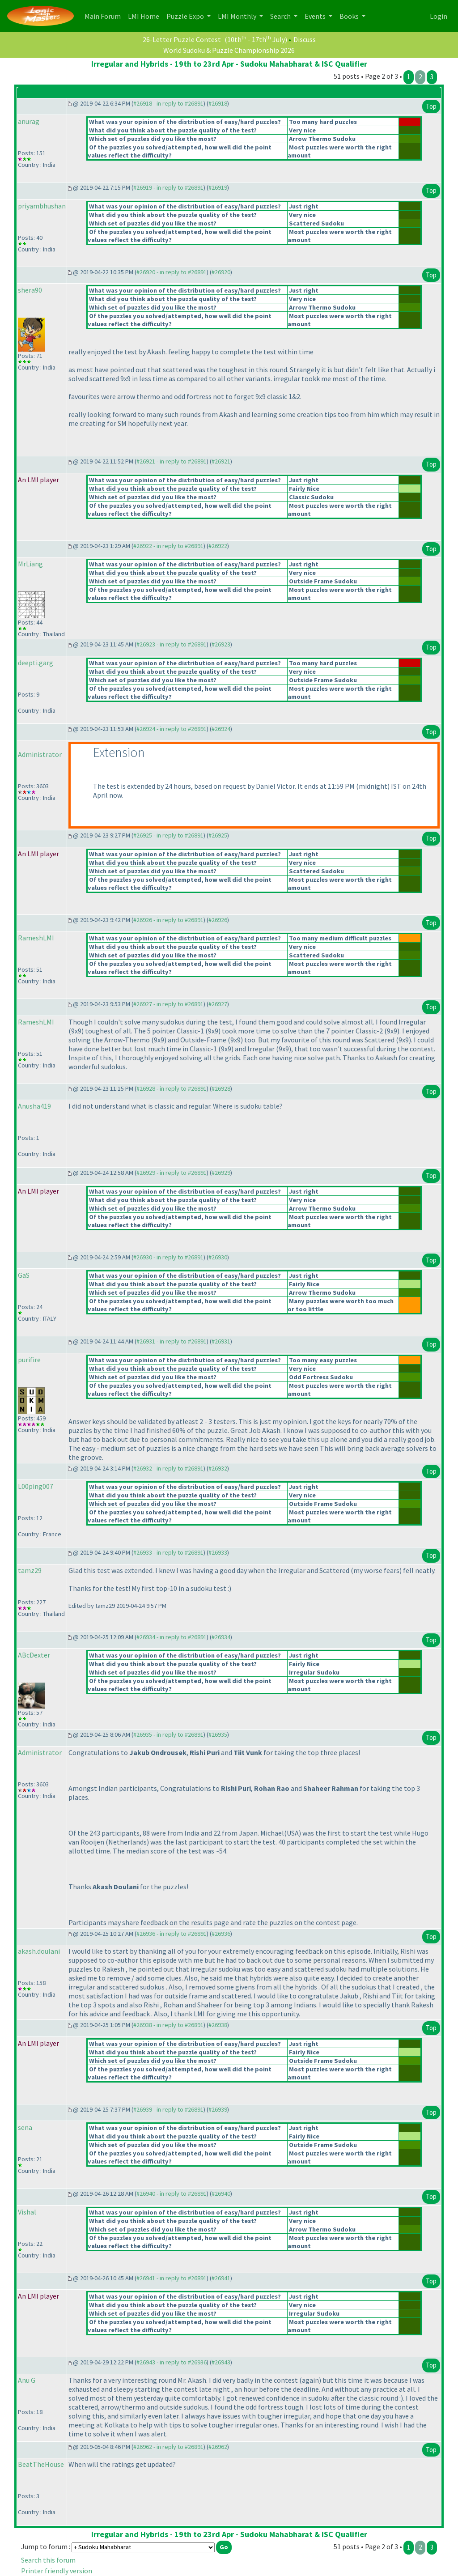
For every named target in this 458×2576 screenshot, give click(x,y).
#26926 (217, 920)
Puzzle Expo (185, 16)
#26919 (217, 187)
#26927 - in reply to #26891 (168, 1004)
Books (349, 16)
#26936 (221, 1934)
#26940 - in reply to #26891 (171, 2193)
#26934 (221, 1637)
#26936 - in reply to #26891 (171, 1934)
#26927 (217, 1004)
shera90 (30, 289)
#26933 (217, 1552)
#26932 (217, 1468)
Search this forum (48, 2559)
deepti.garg (35, 662)
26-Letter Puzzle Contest (182, 39)
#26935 (217, 1734)
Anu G (26, 2380)
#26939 (217, 2109)
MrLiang (30, 563)
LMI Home (145, 15)
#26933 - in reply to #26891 (168, 1552)
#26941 (221, 2278)
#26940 (221, 2193)
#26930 (217, 1257)
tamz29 (30, 1570)
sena (25, 2127)
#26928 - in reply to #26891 (171, 1088)
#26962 (217, 2447)
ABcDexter (34, 1654)
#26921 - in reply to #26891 (171, 461)
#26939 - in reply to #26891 (168, 2109)
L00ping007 (35, 1486)
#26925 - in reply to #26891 (168, 835)
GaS (24, 1275)
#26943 (221, 2362)
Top (431, 106)
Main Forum (104, 15)
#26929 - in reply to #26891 (171, 1173)
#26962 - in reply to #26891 (168, 2447)
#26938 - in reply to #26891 (168, 2025)
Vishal (27, 2211)
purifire (29, 1359)
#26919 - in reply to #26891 (168, 187)
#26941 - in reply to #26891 (171, 2278)
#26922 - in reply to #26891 (168, 546)
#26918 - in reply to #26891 (168, 103)
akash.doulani (39, 1951)
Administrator (40, 754)
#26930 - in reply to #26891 (168, 1257)
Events (316, 16)
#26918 (217, 103)
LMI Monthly (238, 16)
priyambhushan (42, 205)
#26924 (221, 729)
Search (281, 16)
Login (438, 16)
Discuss (304, 39)
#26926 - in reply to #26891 (168, 920)
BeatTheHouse (41, 2464)
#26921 (221, 461)
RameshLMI (36, 937)
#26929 (221, 1173)
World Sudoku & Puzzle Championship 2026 (229, 50)
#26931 (221, 1341)
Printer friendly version (56, 2570)
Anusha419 (34, 1105)
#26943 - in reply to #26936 (171, 2362)
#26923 (221, 644)
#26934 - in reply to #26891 (171, 1637)
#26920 (221, 272)
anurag (28, 121)
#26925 (217, 835)
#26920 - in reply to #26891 (171, 272)
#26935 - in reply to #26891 (168, 1734)
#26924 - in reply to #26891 (171, 729)
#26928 (221, 1088)
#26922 (217, 546)
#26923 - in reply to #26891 (171, 644)
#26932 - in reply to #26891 (168, 1468)
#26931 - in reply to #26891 (171, 1341)
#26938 (217, 2025)
